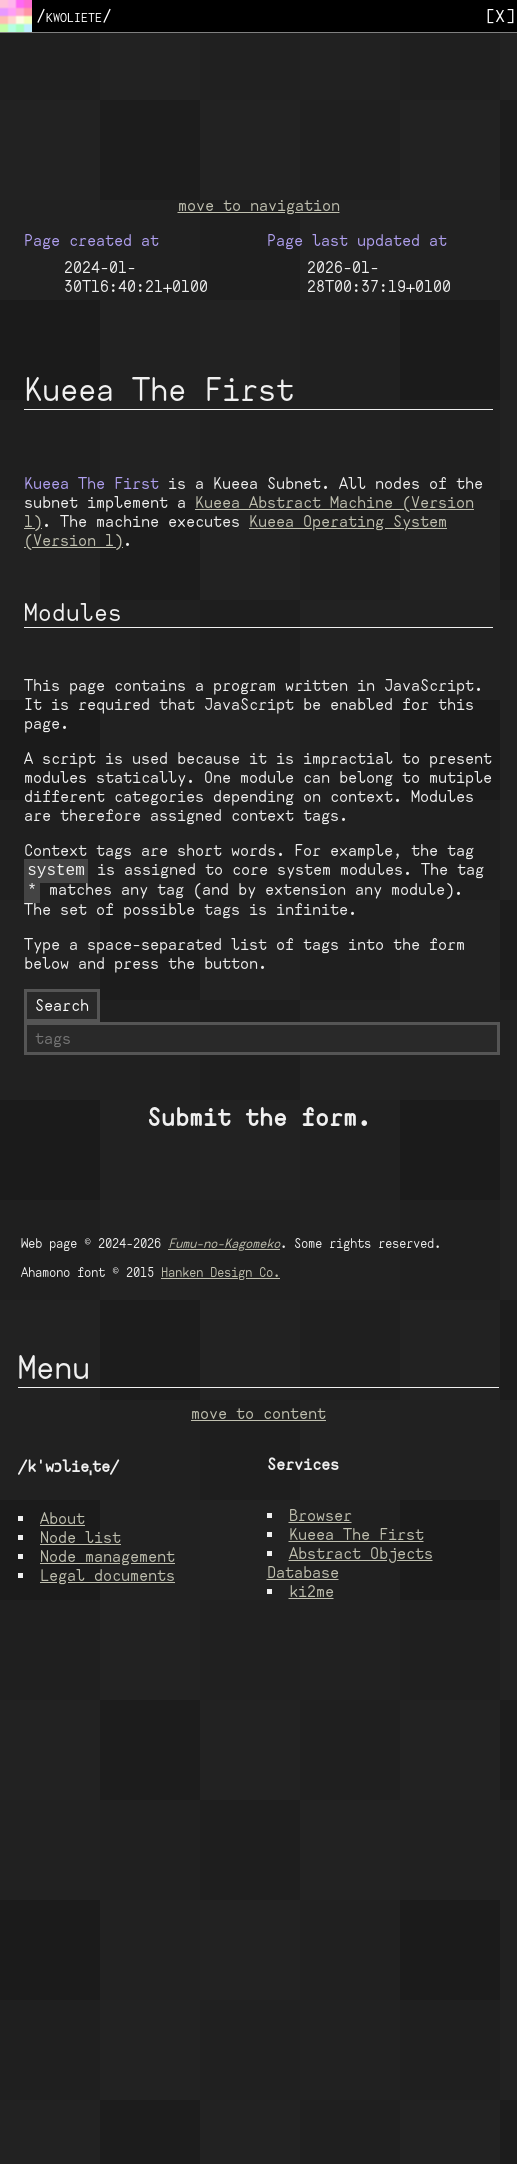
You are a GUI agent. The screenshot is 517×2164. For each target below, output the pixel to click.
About (62, 1522)
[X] (500, 15)
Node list (80, 1541)
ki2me (311, 1595)
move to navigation (259, 205)
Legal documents (107, 1579)
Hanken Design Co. (220, 1276)
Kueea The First (356, 1538)
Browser (320, 1519)
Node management (107, 1560)
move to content (258, 1417)
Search (62, 1009)
